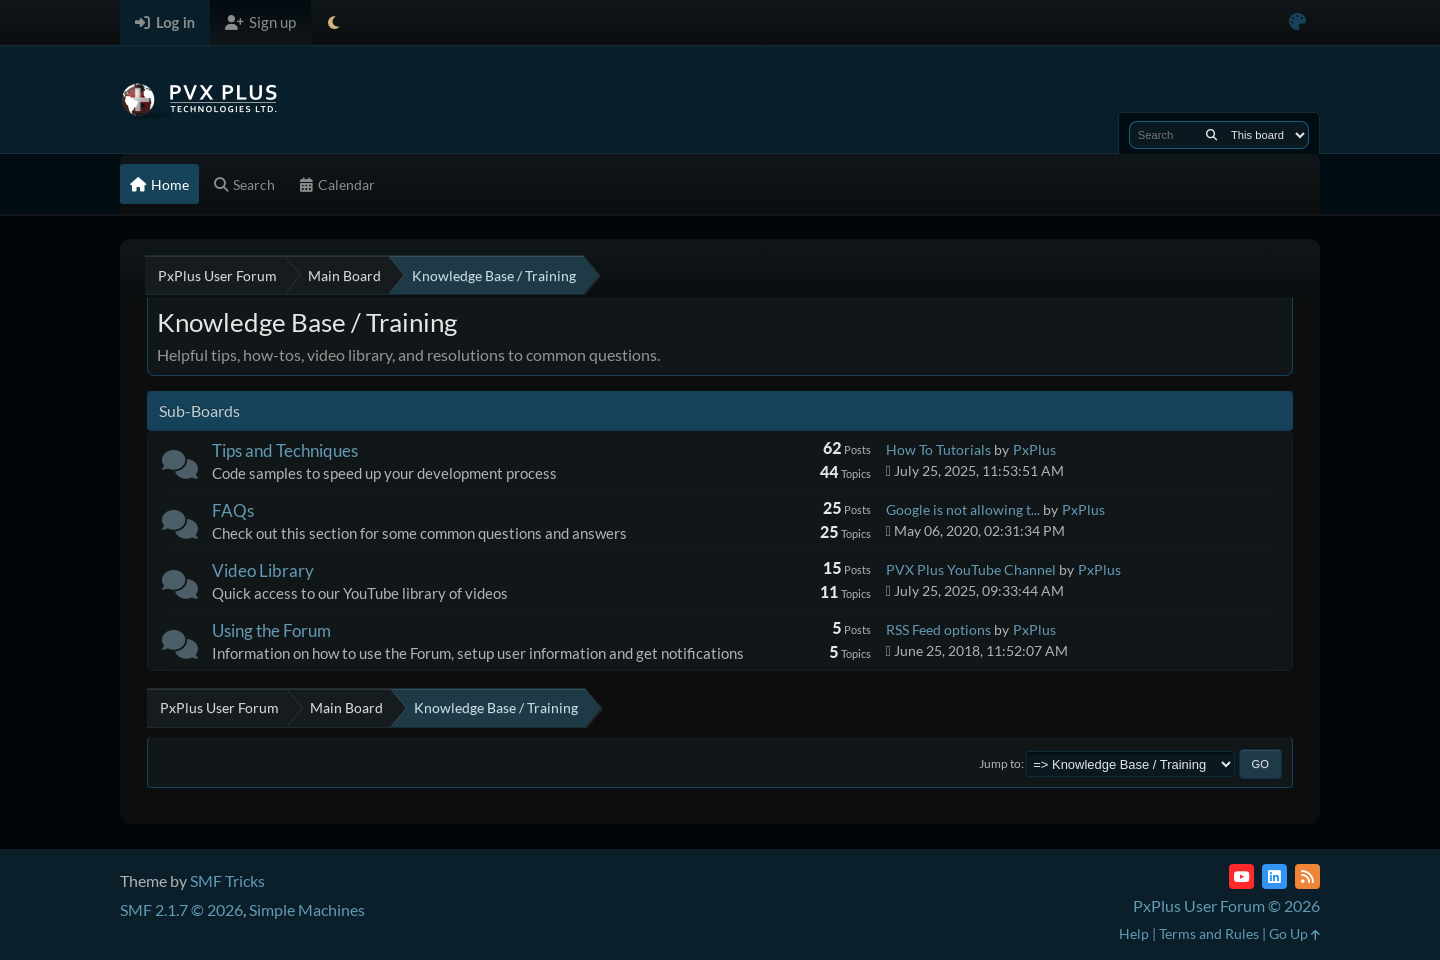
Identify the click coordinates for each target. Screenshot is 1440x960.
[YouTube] (1241, 876)
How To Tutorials (938, 449)
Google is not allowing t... (963, 509)
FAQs (233, 510)
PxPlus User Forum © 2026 (1226, 905)
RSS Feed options (938, 629)
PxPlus (1034, 449)
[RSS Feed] (1307, 876)
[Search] (1211, 135)
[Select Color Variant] (1297, 22)
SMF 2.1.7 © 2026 (181, 909)
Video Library (263, 570)
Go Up (1294, 933)
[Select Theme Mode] (333, 22)
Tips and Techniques (285, 450)
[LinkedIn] (1274, 876)
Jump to (1000, 763)
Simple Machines (307, 909)
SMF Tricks (227, 880)
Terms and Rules (1209, 933)
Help (1134, 933)
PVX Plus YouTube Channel (971, 569)
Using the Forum (271, 630)
